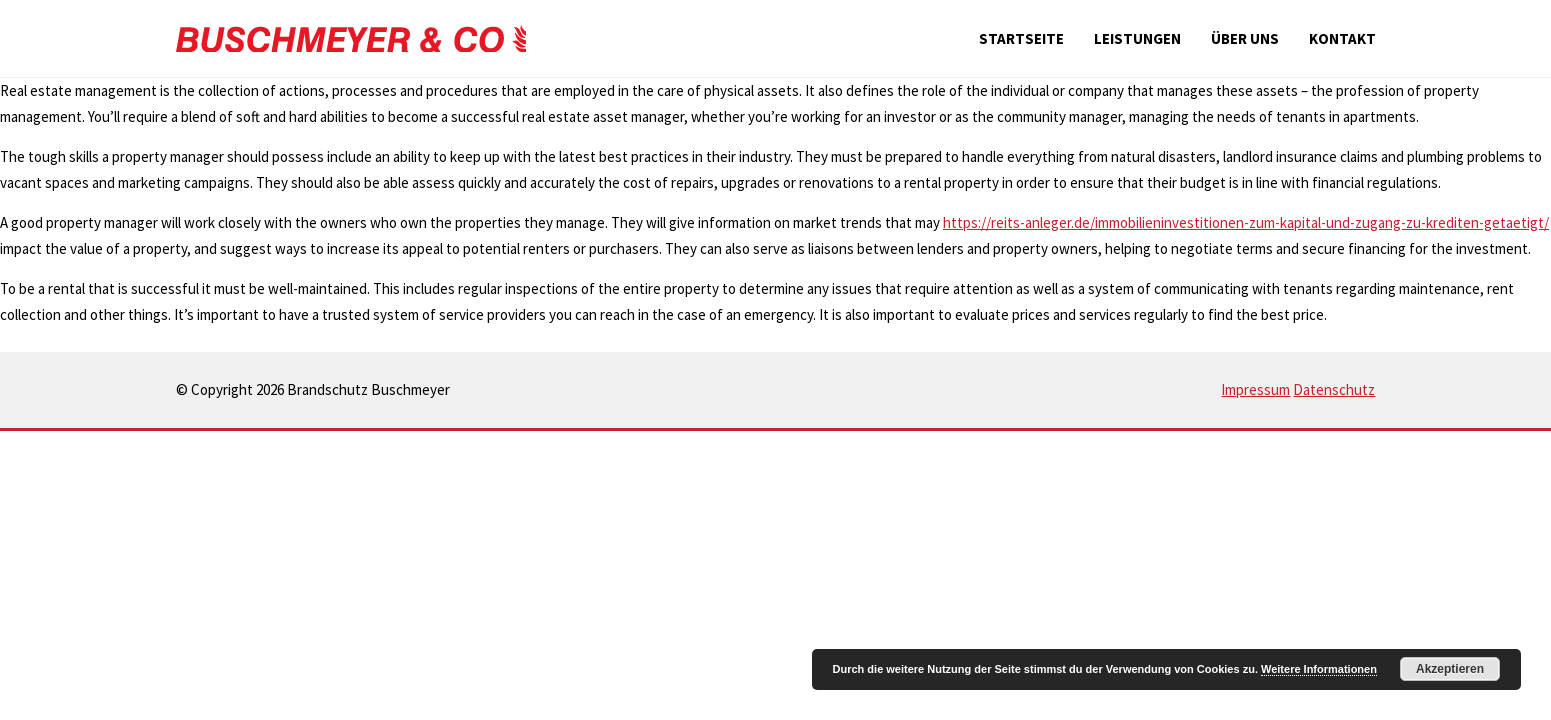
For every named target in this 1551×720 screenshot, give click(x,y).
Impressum (1255, 389)
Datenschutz (1334, 389)
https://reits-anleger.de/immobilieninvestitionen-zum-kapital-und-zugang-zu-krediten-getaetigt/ (1246, 222)
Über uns (1245, 38)
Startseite (1021, 38)
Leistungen (1137, 38)
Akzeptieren (1450, 669)
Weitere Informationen (1319, 669)
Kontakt (1342, 38)
